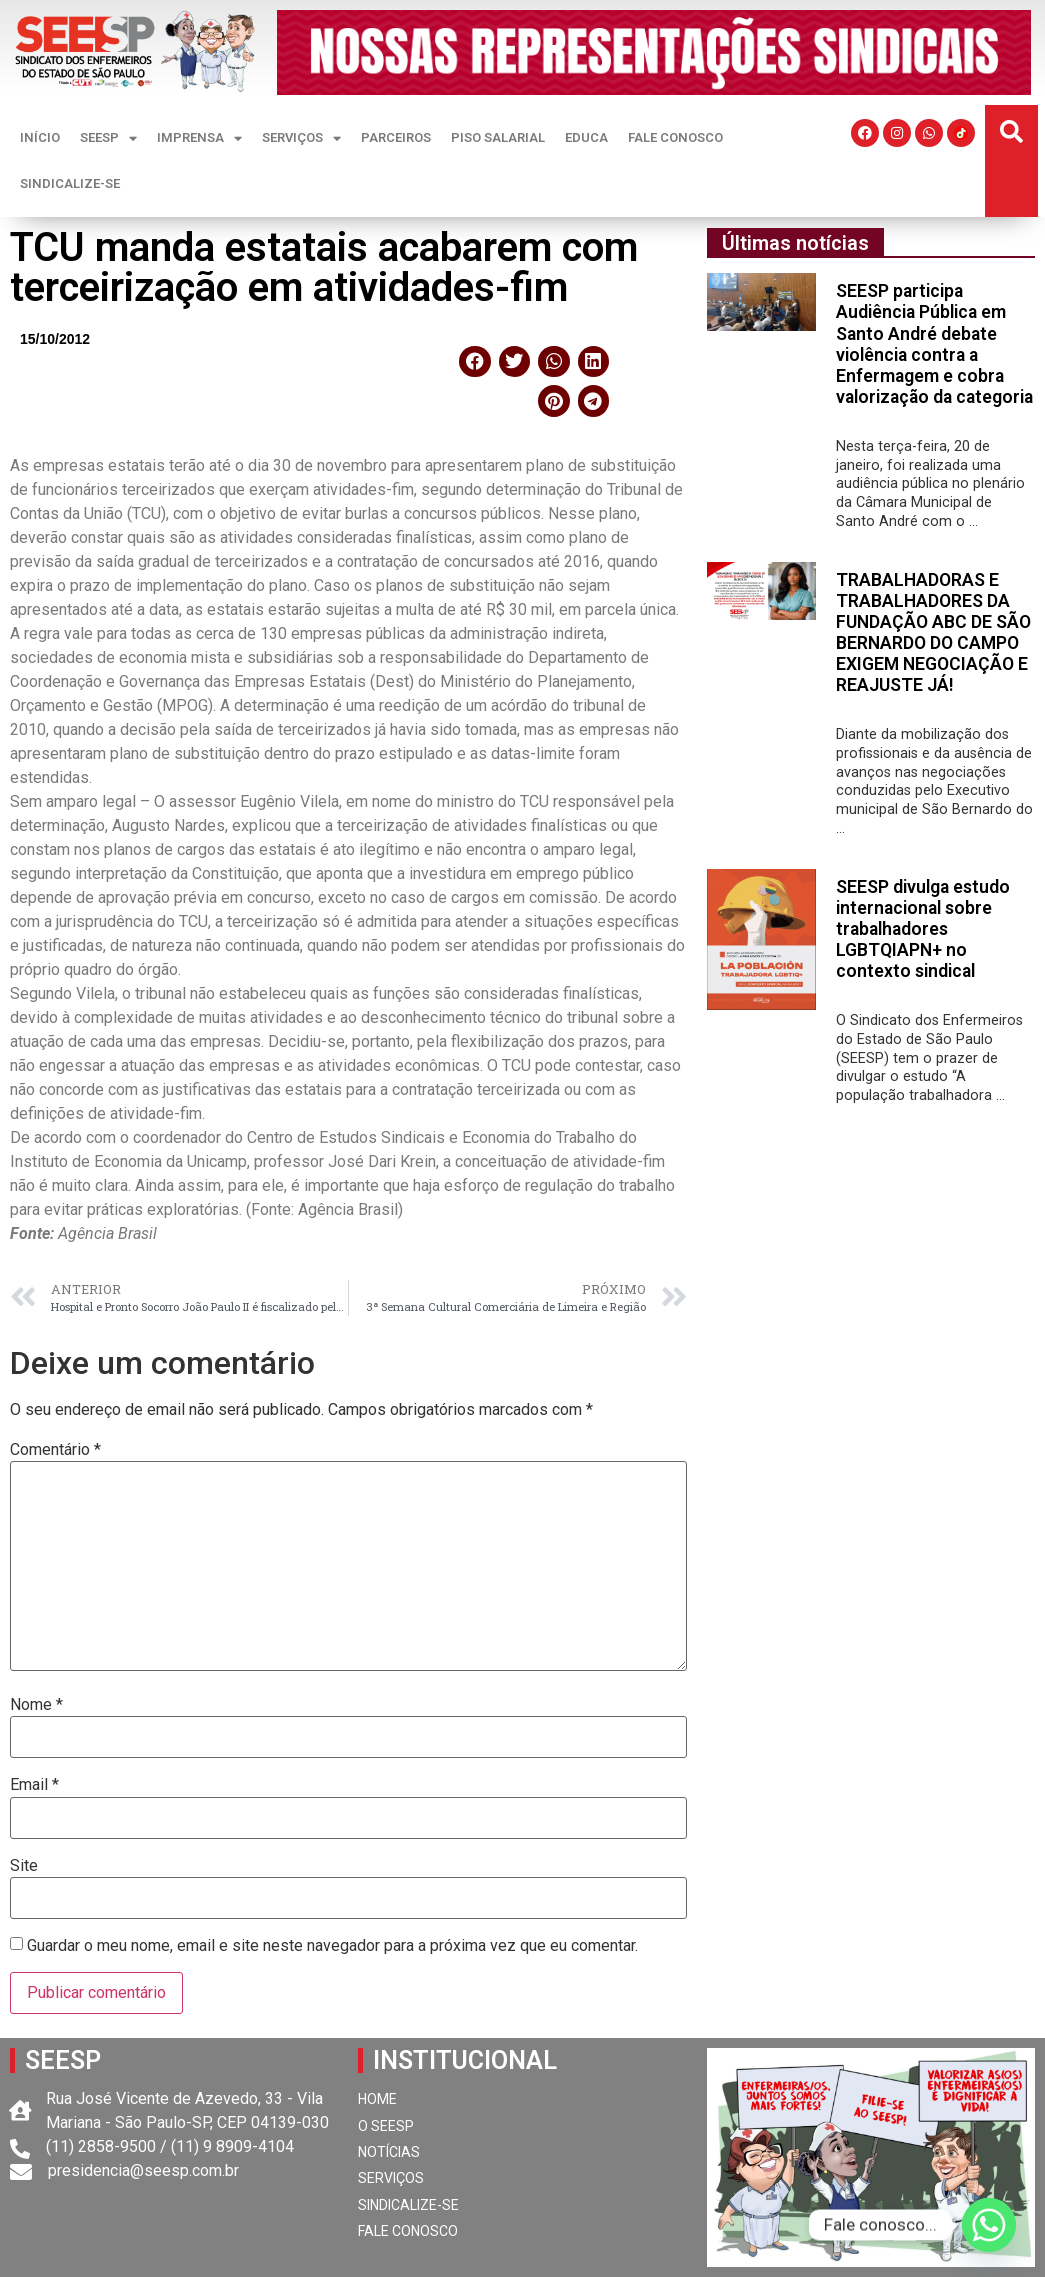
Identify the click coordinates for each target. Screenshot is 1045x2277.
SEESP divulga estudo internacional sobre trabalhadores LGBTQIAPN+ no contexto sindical (923, 929)
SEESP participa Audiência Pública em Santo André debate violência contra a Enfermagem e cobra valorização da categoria (934, 344)
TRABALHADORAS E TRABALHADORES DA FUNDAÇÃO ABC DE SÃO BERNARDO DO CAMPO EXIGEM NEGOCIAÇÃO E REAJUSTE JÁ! (933, 633)
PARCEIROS (396, 137)
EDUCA (586, 137)
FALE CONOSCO (675, 137)
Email (34, 1785)
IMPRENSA (199, 138)
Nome (36, 1705)
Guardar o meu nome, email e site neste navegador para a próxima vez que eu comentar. (332, 1946)
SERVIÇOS (301, 138)
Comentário (55, 1450)
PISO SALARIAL (498, 137)
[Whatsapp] (989, 2225)
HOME (377, 2099)
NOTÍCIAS (389, 2152)
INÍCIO (40, 137)
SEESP (108, 138)
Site (24, 1866)
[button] (1011, 131)
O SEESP (386, 2126)
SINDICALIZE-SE (70, 183)
